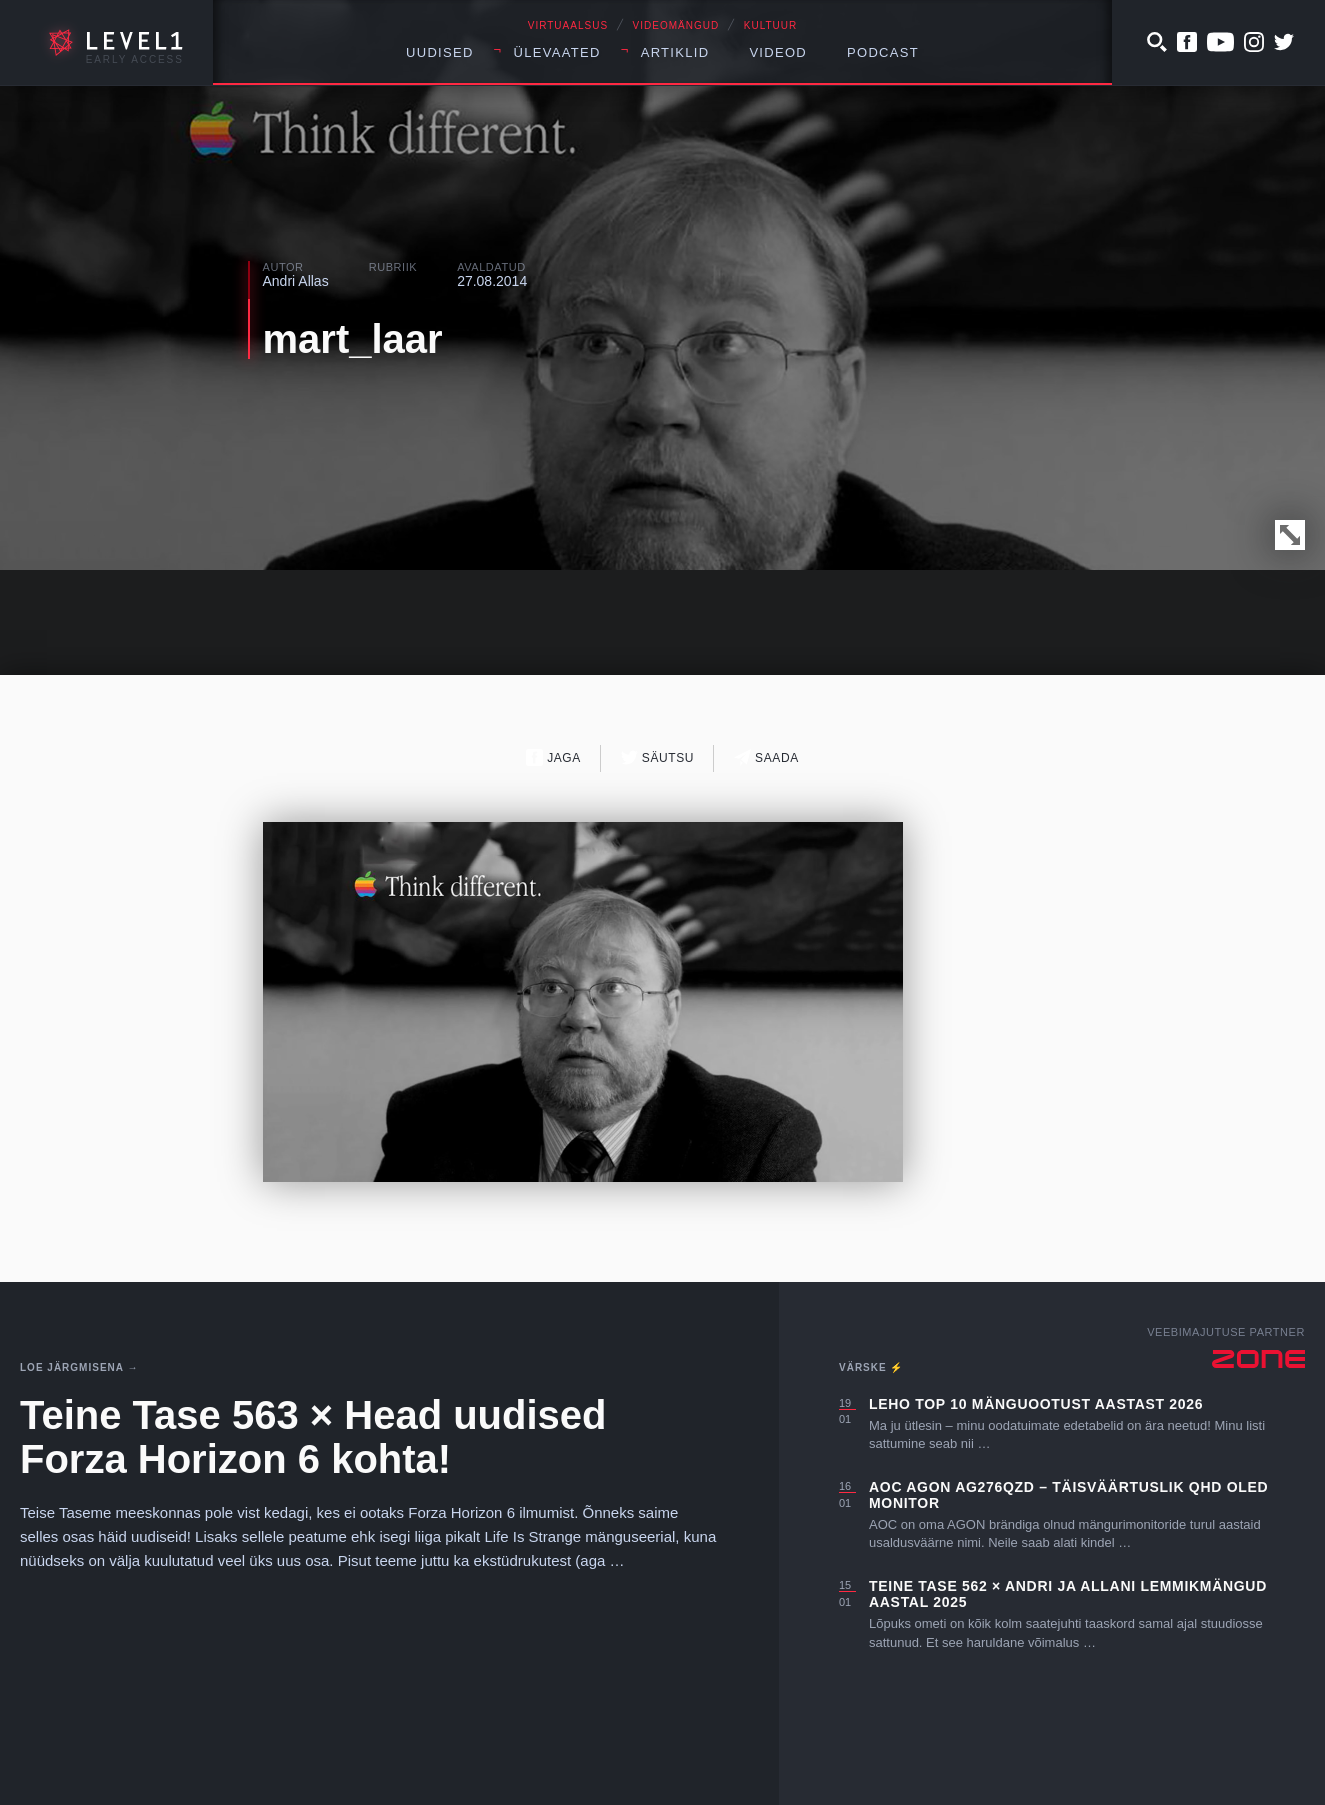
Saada (766, 757)
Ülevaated (557, 52)
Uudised (440, 52)
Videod (778, 52)
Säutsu (657, 757)
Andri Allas (296, 281)
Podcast (883, 52)
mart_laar (353, 339)
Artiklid (675, 52)
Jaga (553, 757)
